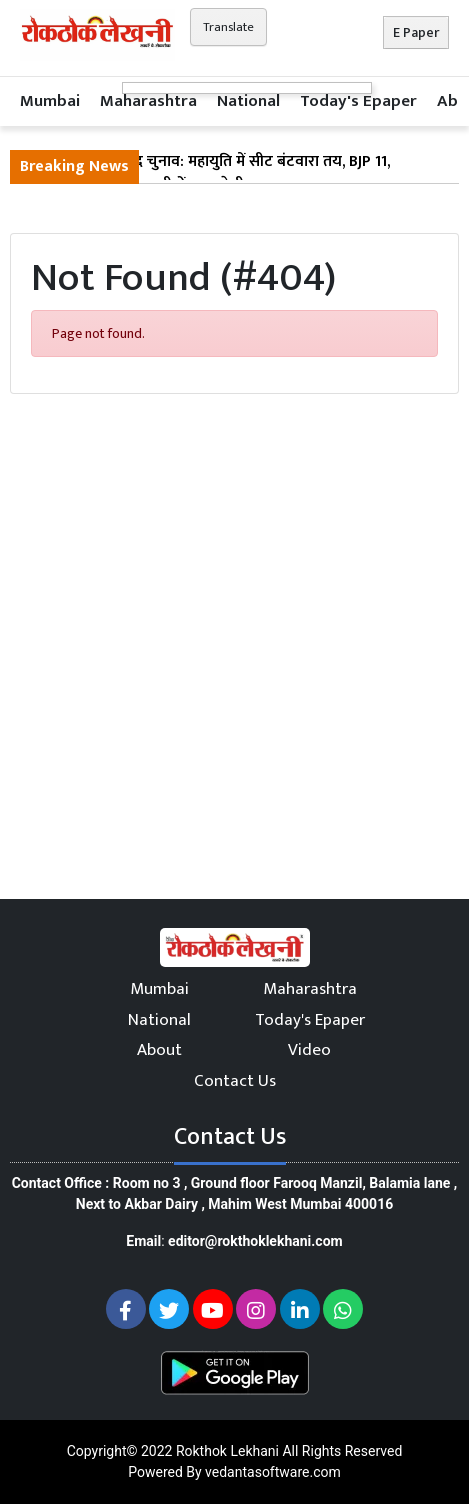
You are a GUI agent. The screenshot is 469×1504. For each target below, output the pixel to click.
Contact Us (235, 1081)
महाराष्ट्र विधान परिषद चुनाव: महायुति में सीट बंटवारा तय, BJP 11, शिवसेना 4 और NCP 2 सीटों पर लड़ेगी (205, 174)
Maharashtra (148, 101)
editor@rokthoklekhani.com (255, 1241)
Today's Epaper (358, 101)
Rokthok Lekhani (227, 1451)
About (159, 1050)
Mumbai (50, 101)
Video (309, 1050)
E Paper (416, 32)
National (248, 101)
